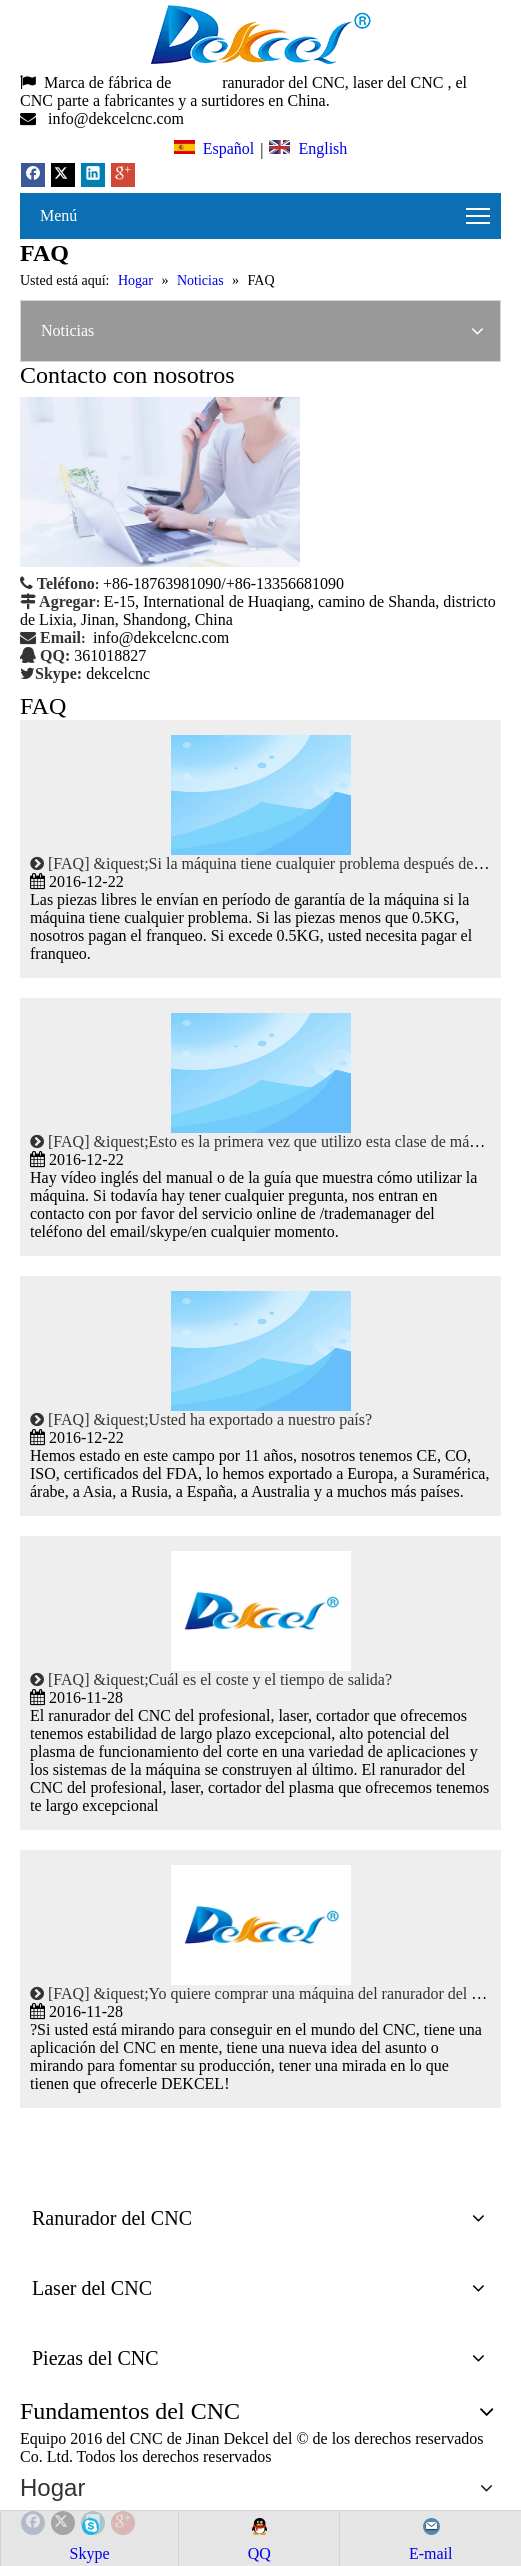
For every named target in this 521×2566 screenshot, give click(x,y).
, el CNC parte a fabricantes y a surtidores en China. (243, 91)
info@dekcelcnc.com (118, 118)
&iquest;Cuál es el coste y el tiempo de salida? (242, 1679)
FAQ (68, 863)
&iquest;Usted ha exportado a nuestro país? (232, 1419)
